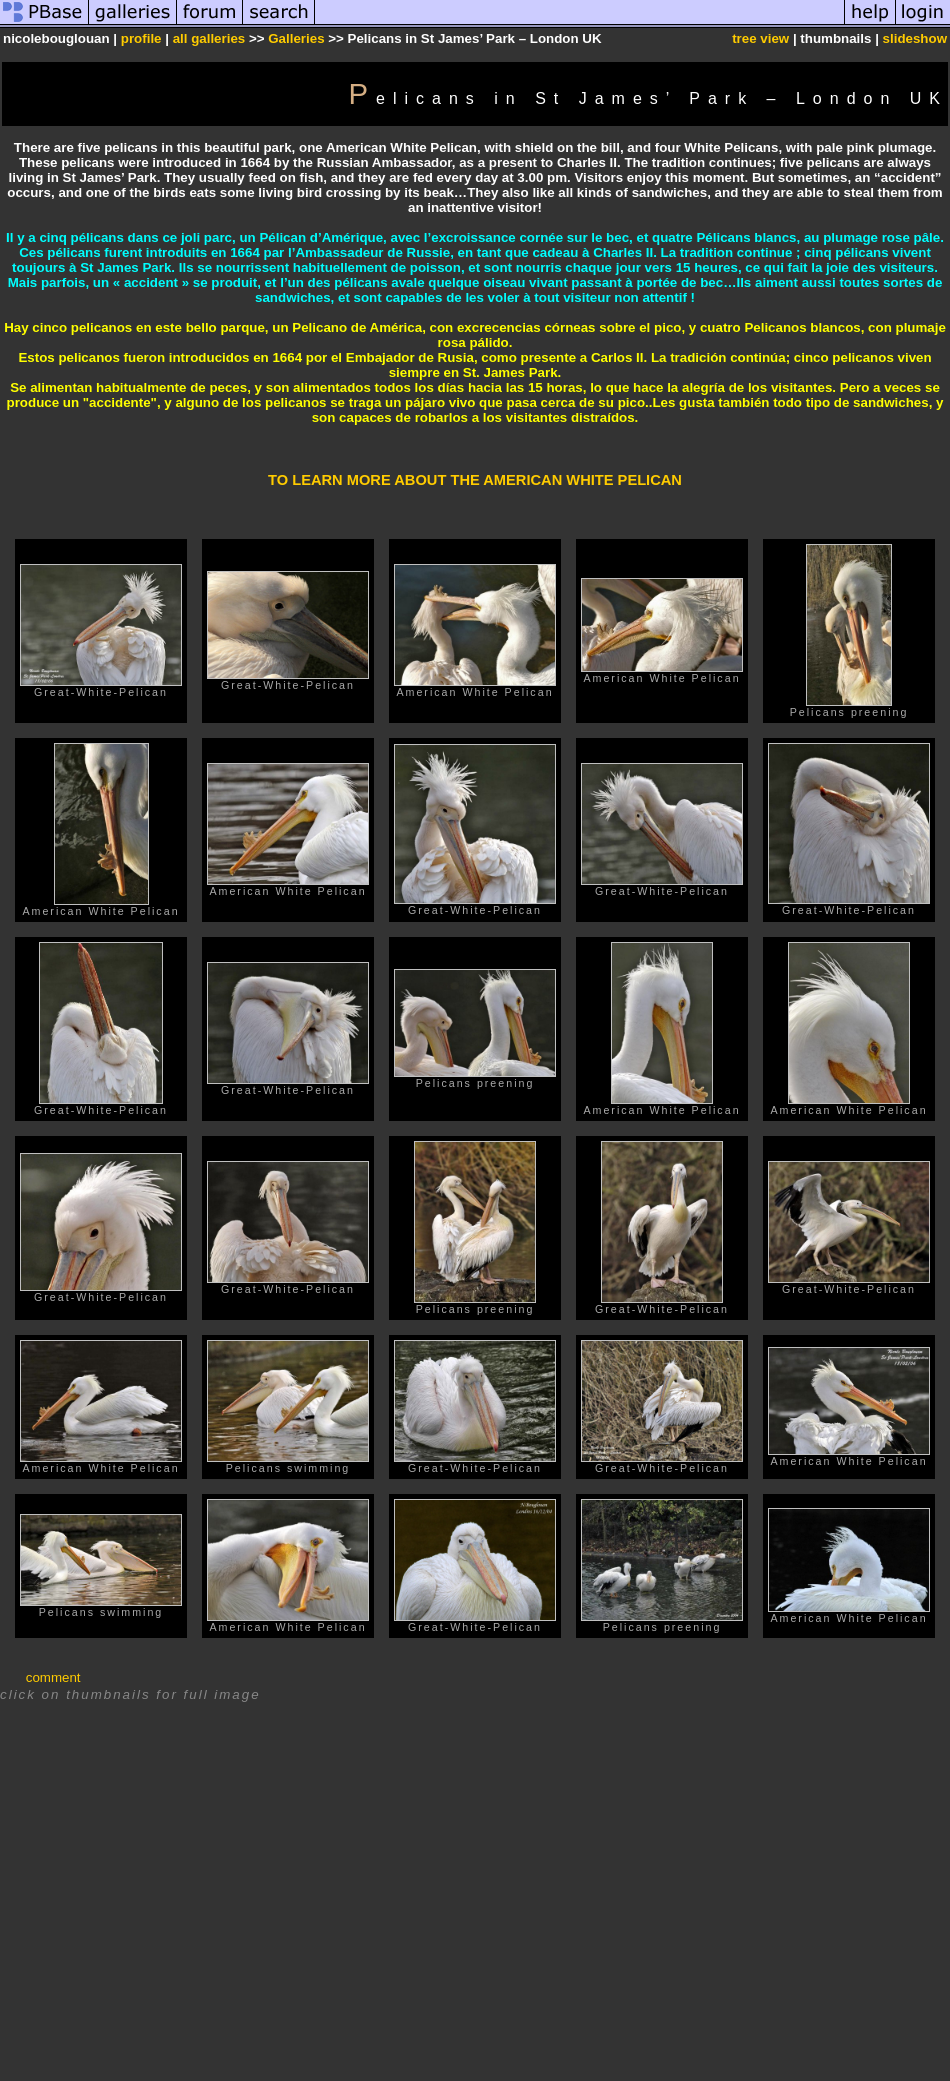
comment (53, 1677)
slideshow (915, 38)
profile (141, 38)
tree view (760, 38)
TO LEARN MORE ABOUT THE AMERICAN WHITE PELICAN (475, 480)
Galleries (296, 38)
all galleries (209, 38)
